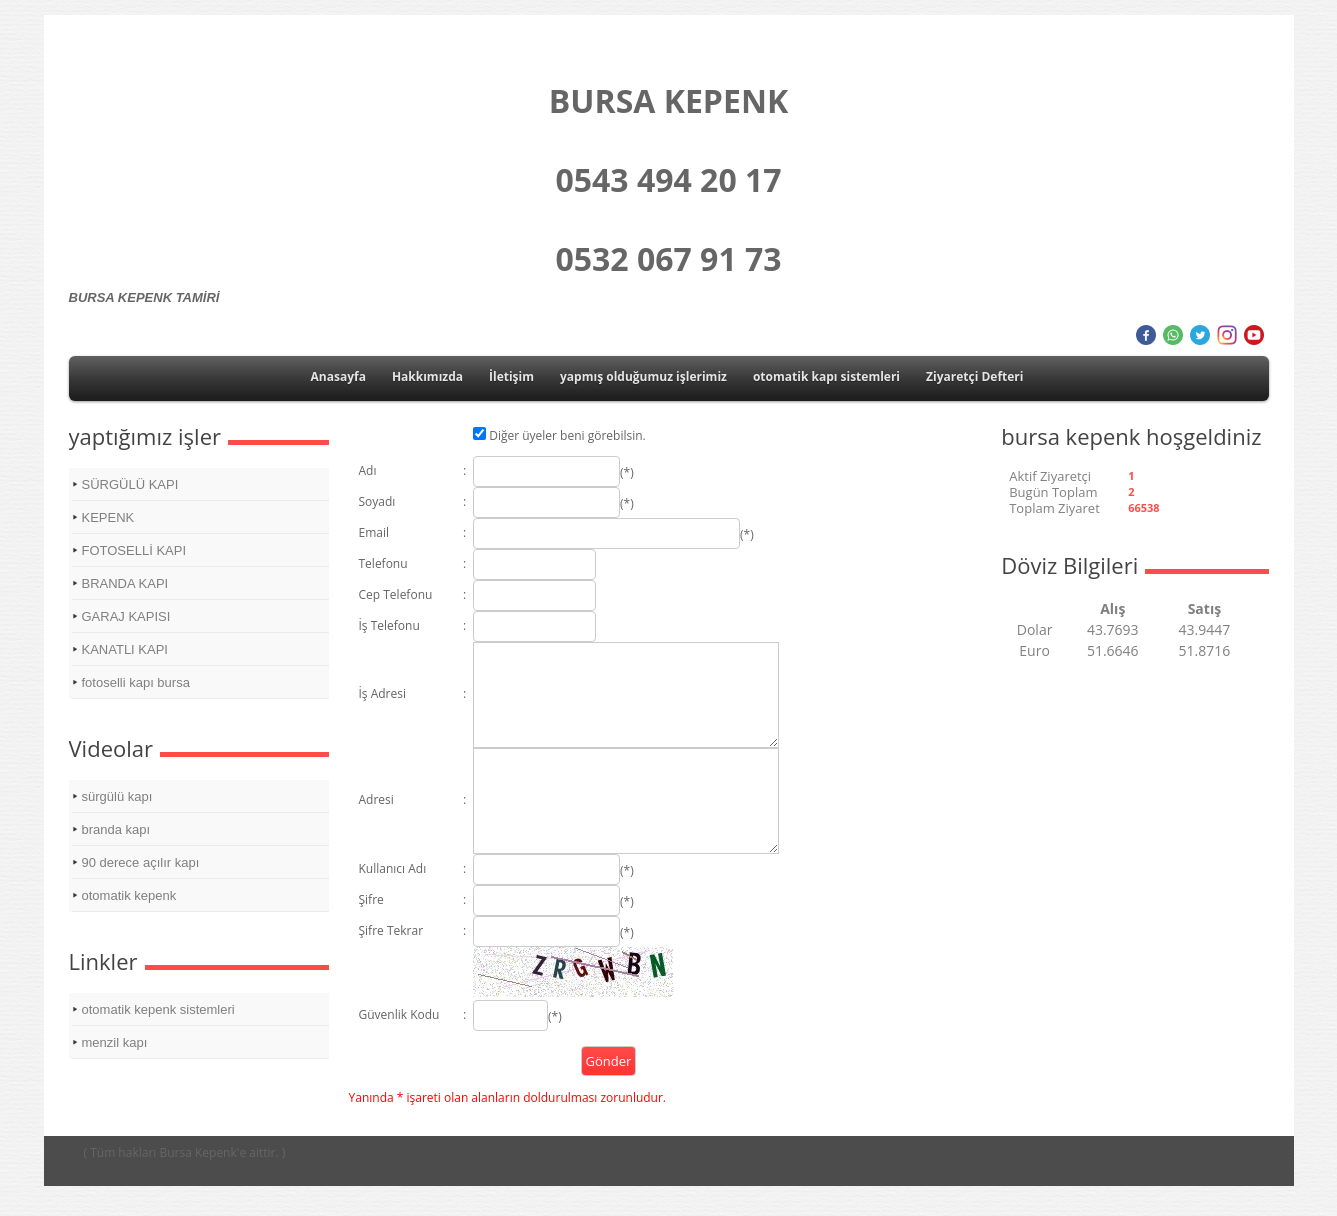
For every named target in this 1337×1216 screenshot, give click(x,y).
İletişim (511, 376)
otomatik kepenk (129, 895)
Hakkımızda (427, 376)
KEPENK (108, 517)
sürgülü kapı (117, 796)
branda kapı (116, 829)
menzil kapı (115, 1042)
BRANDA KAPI (125, 583)
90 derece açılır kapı (141, 862)
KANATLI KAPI (125, 649)
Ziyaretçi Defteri (974, 376)
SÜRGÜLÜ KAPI (130, 484)
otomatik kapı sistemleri (826, 376)
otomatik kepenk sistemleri (158, 1009)
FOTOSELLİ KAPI (134, 550)
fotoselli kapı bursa (136, 682)
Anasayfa (338, 376)
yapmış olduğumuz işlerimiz (643, 376)
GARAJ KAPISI (126, 616)
